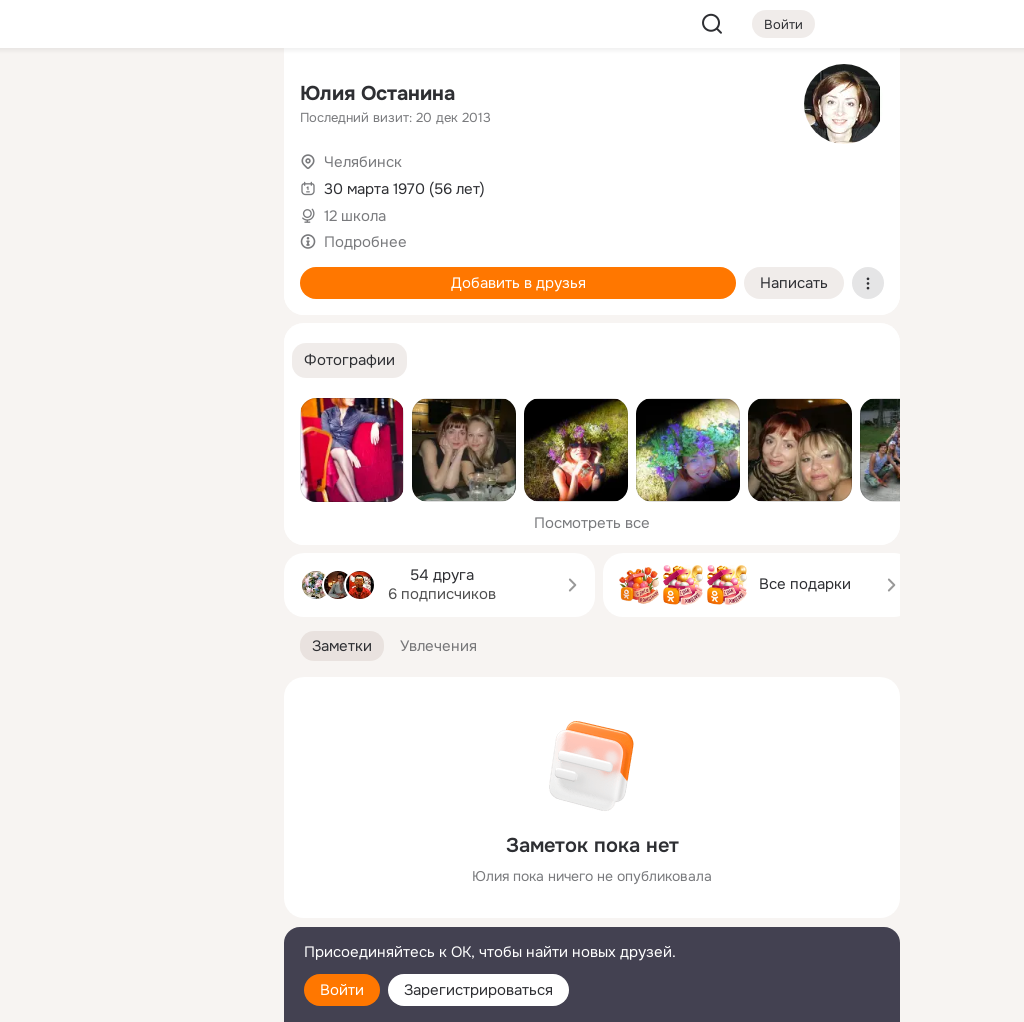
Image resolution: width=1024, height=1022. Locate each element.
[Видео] (224, 184)
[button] (349, 360)
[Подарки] (48, 272)
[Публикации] (48, 184)
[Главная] (48, 96)
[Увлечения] (136, 96)
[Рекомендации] (136, 360)
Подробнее (365, 242)
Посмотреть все (592, 523)
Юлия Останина (377, 93)
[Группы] (224, 96)
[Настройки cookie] (136, 995)
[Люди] (136, 184)
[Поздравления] (136, 272)
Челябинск (363, 162)
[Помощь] (48, 360)
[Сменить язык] (136, 910)
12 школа (355, 216)
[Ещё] (136, 867)
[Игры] (224, 272)
